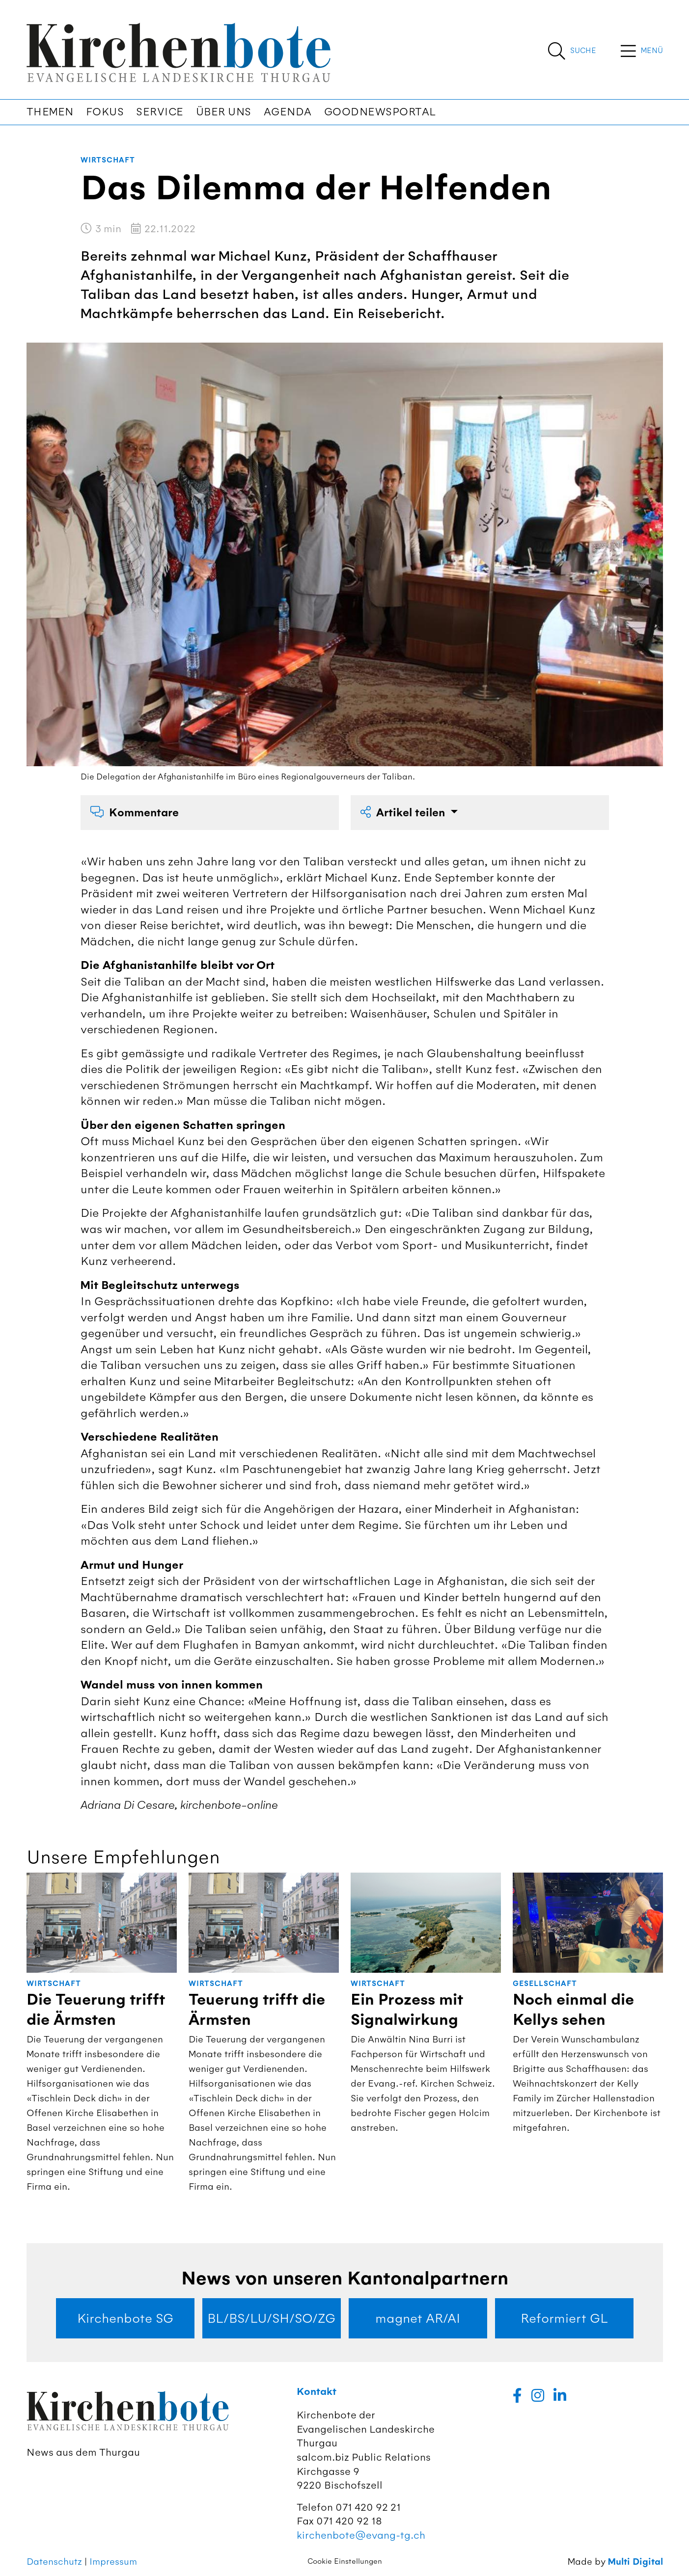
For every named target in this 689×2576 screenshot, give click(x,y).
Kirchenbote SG (125, 2318)
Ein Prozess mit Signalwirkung (407, 2009)
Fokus (105, 112)
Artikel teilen (404, 812)
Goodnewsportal (380, 112)
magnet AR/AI (417, 2318)
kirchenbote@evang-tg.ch (361, 2535)
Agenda (288, 112)
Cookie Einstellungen (344, 2561)
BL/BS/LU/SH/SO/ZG (271, 2318)
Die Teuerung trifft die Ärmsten (96, 2009)
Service (160, 112)
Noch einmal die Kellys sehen (573, 2009)
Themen (50, 112)
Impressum (113, 2561)
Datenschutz (54, 2561)
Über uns (223, 112)
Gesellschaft (545, 1983)
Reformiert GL (564, 2318)
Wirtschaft (108, 160)
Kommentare (134, 812)
